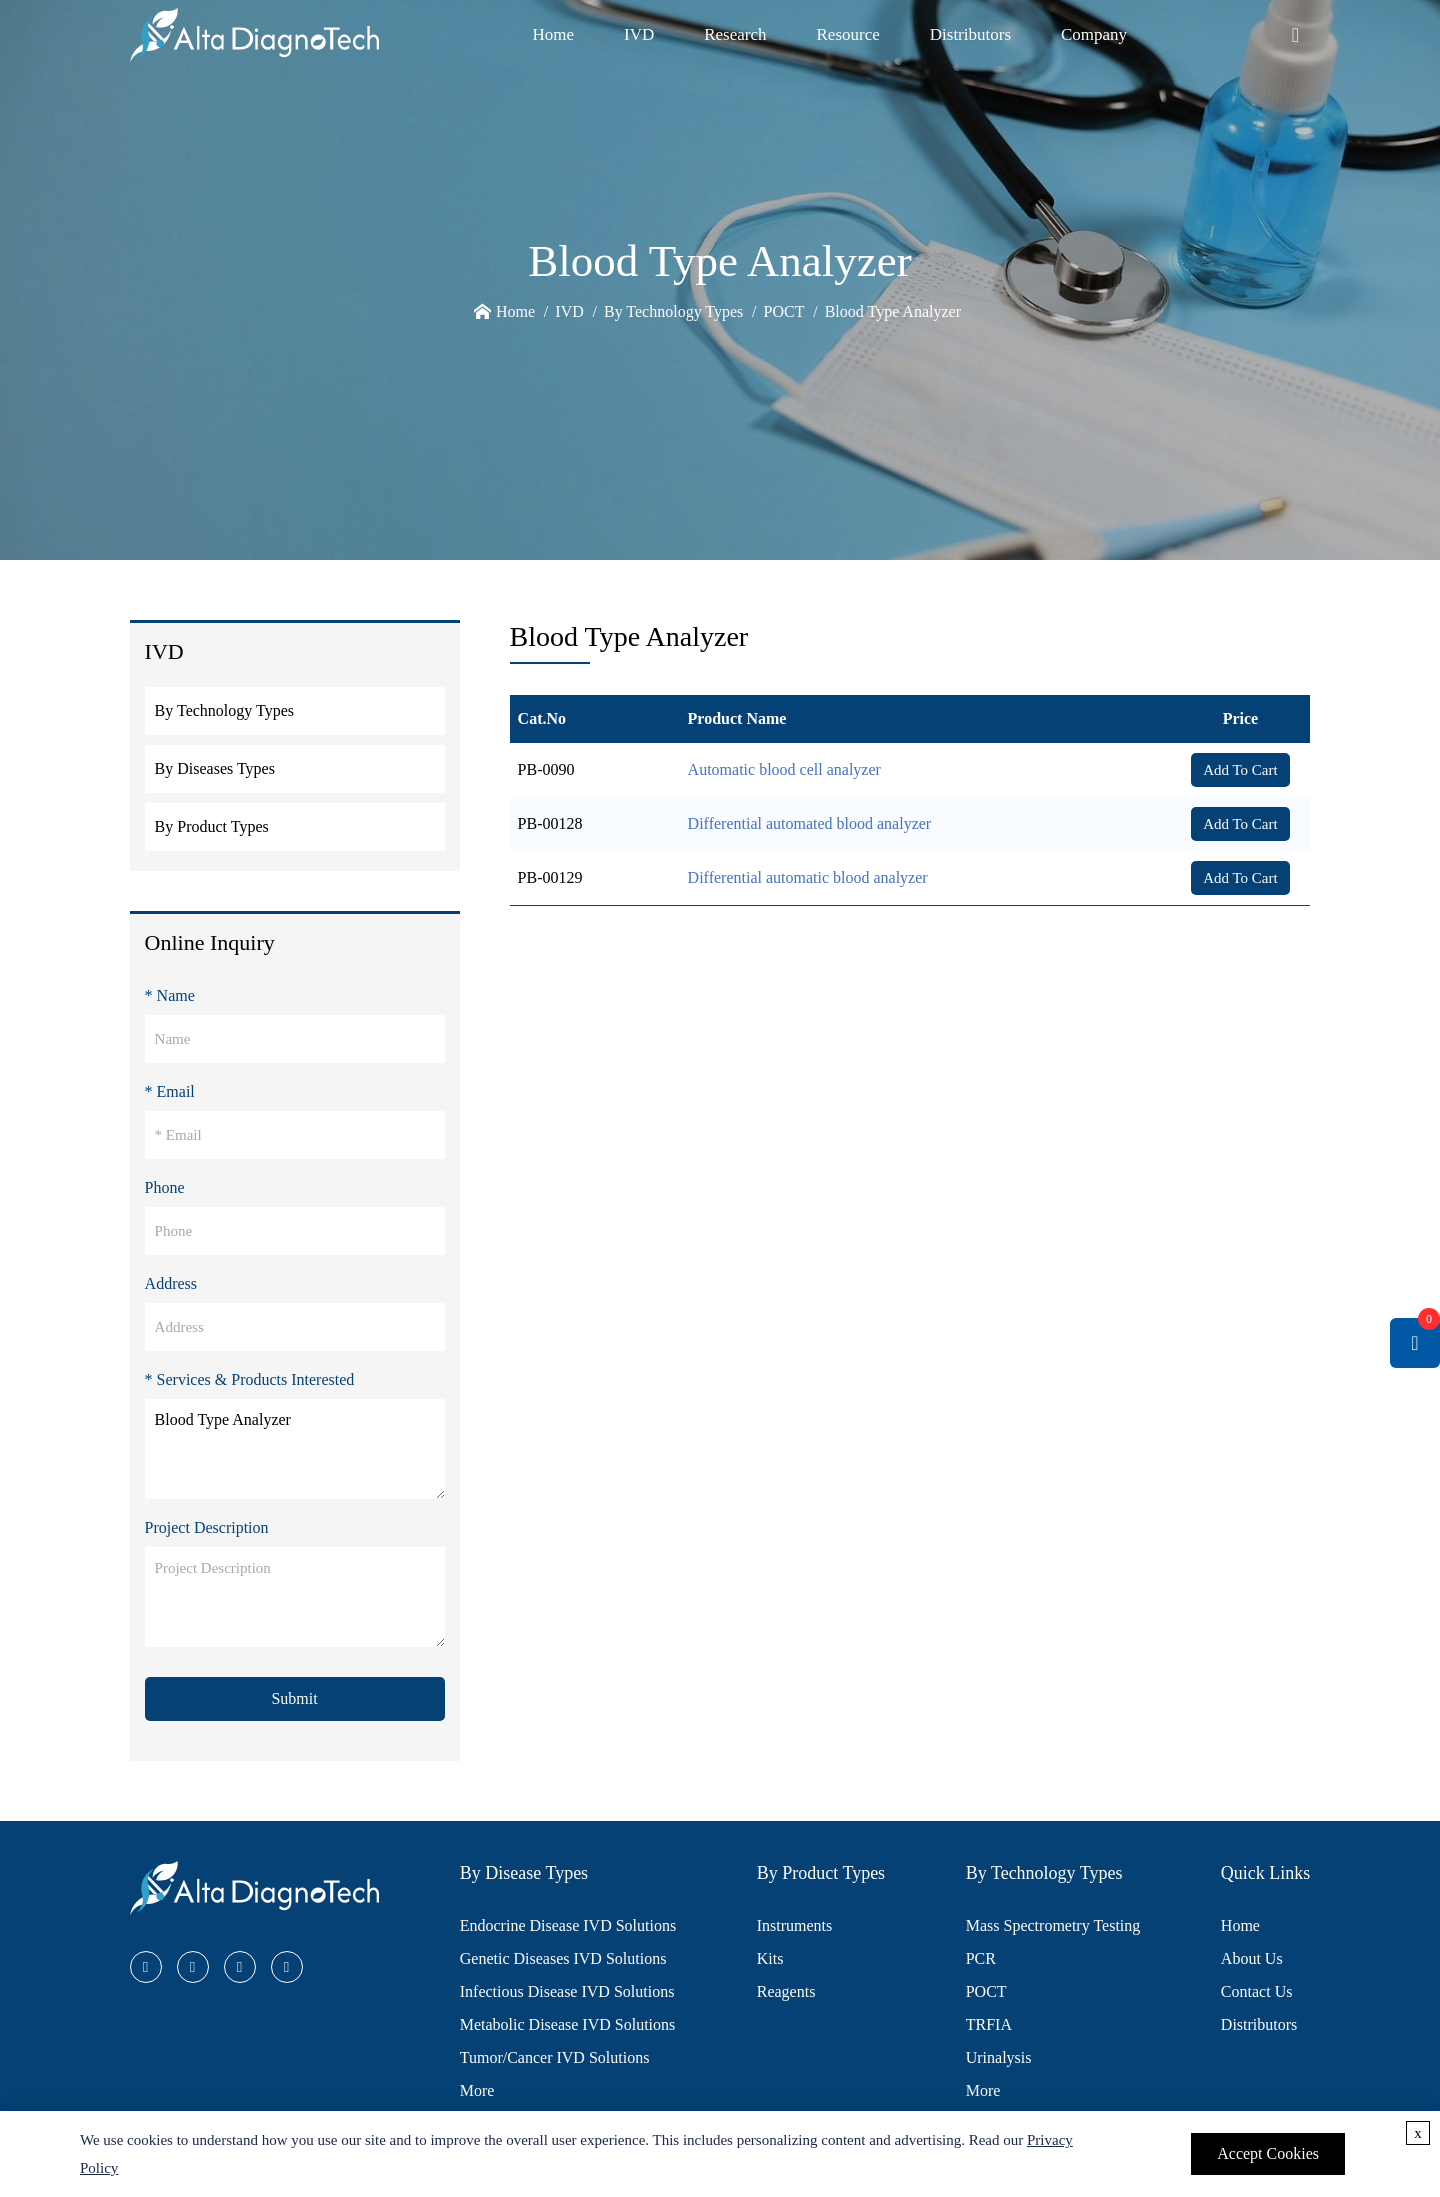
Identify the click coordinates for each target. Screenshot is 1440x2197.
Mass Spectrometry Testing (1053, 1925)
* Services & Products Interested (250, 1379)
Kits (770, 1958)
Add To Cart (1240, 770)
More (477, 2090)
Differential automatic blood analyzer (808, 877)
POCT (784, 311)
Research (735, 34)
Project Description (207, 1527)
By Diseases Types (215, 768)
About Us (1252, 1958)
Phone (165, 1187)
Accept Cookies (1268, 2153)
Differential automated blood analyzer (810, 823)
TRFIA (989, 2024)
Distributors (970, 34)
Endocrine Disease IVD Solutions (568, 1925)
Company (1094, 34)
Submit (294, 1698)
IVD (639, 34)
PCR (981, 1958)
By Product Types (212, 826)
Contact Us (1257, 1991)
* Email (170, 1091)
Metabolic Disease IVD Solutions (568, 2024)
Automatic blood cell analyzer (784, 769)
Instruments (795, 1925)
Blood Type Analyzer (893, 311)
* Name (170, 995)
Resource (848, 34)
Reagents (786, 1991)
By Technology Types (673, 311)
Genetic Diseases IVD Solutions (563, 1958)
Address (171, 1283)
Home (553, 34)
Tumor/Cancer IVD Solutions (555, 2057)
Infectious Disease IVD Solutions (567, 1991)
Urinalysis (999, 2057)
